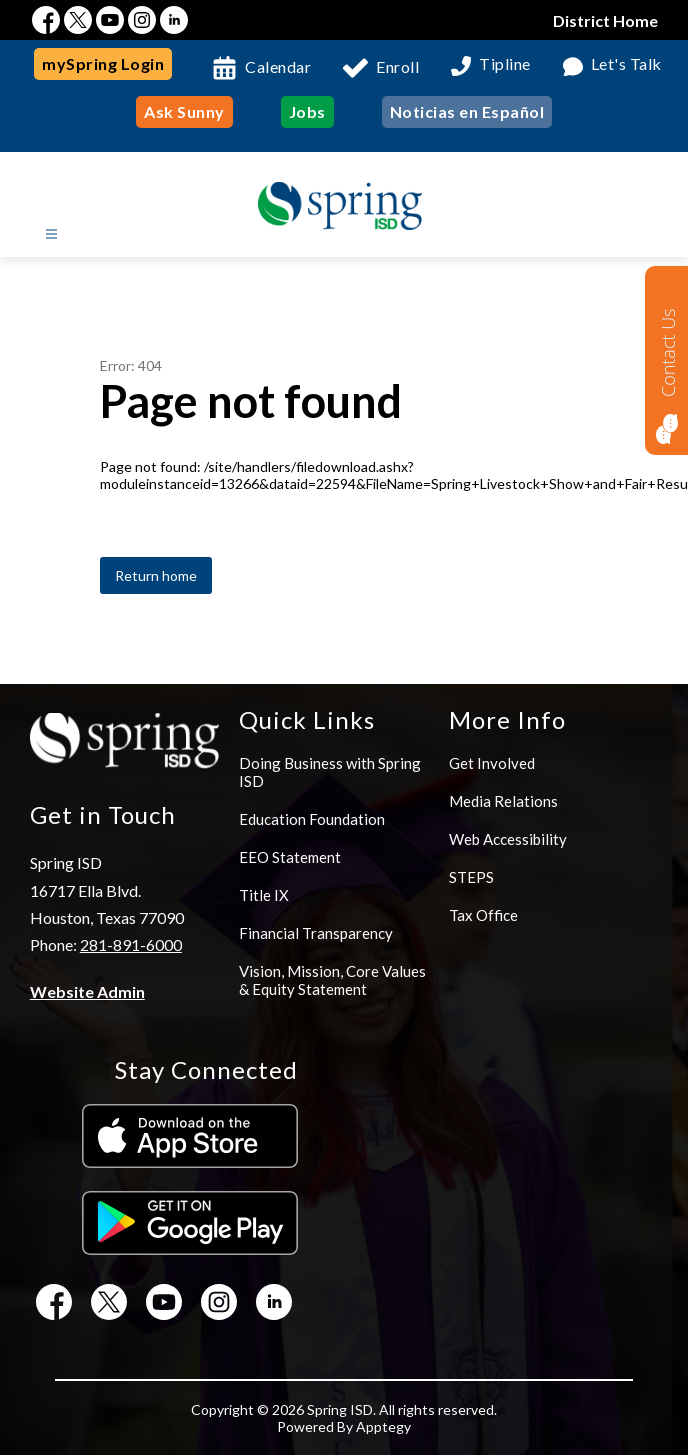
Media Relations (503, 801)
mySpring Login (103, 63)
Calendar (278, 66)
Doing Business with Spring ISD (330, 772)
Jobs (307, 111)
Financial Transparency (316, 933)
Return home (156, 575)
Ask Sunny (184, 111)
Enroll (397, 66)
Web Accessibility (508, 839)
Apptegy (383, 1426)
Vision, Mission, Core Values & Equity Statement (332, 980)
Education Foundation (312, 819)
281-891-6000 (131, 944)
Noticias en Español (467, 111)
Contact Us (668, 352)
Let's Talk (626, 64)
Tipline (505, 64)
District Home (605, 20)
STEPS (471, 877)
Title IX (264, 895)
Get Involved (492, 763)
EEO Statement (290, 857)
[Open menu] (51, 234)
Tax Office (483, 915)
